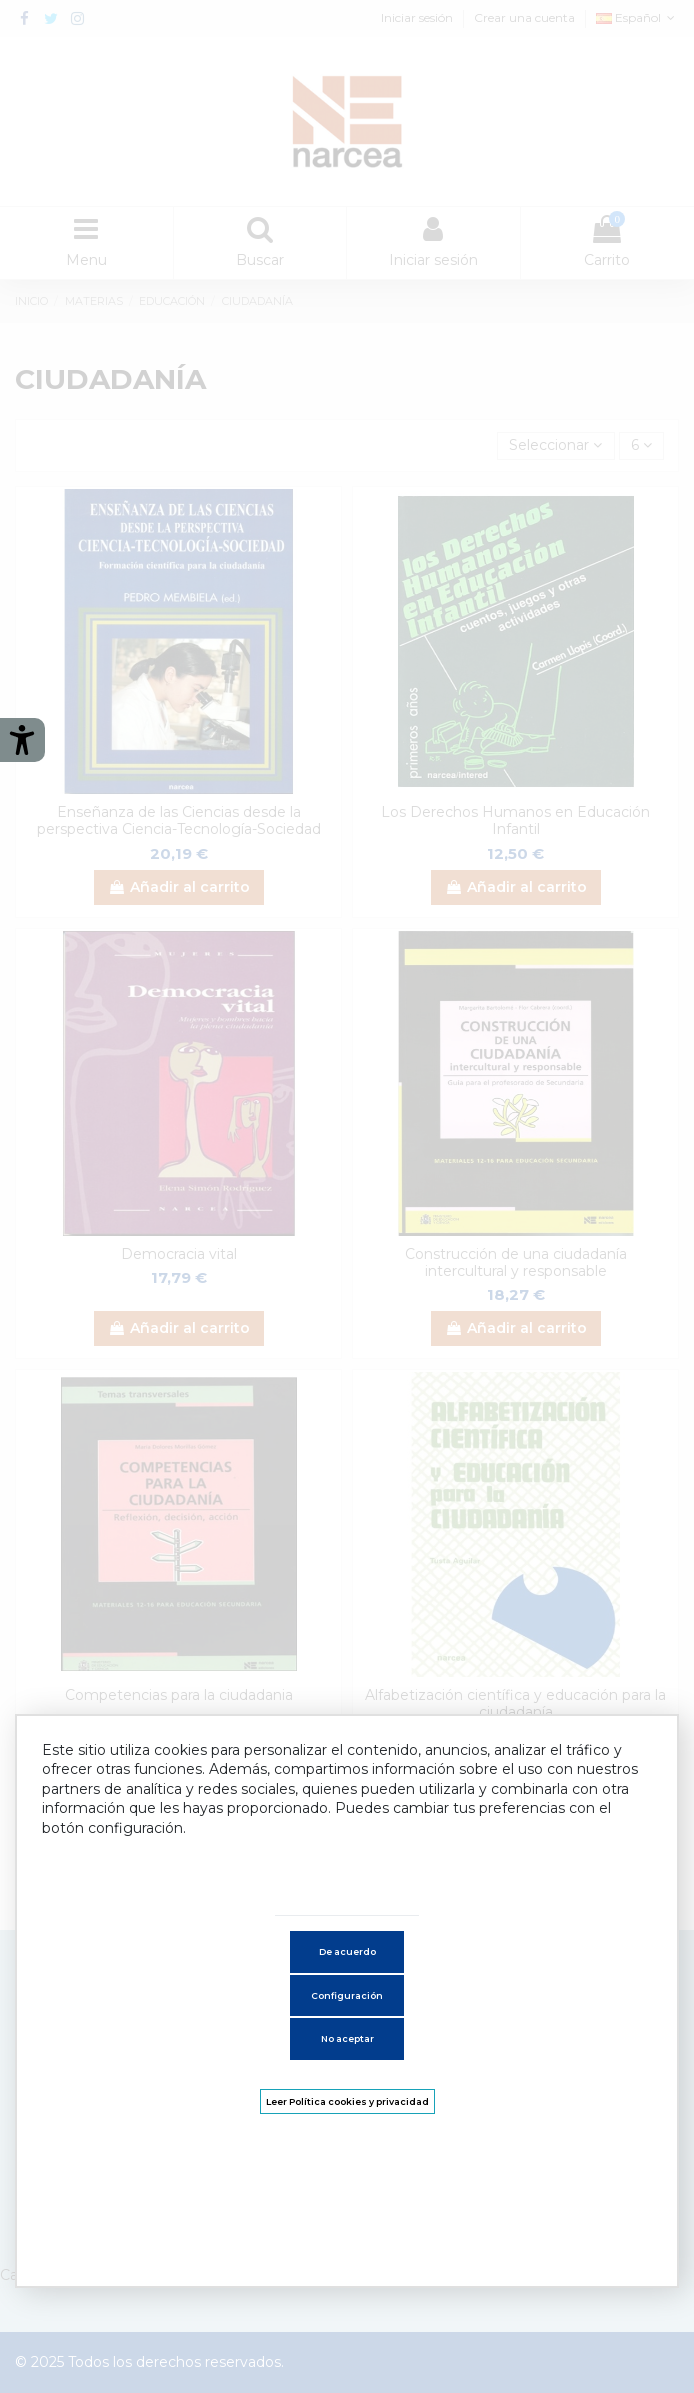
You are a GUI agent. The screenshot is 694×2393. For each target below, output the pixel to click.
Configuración (347, 1995)
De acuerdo (347, 1951)
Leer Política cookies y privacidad (347, 2101)
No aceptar (347, 2038)
